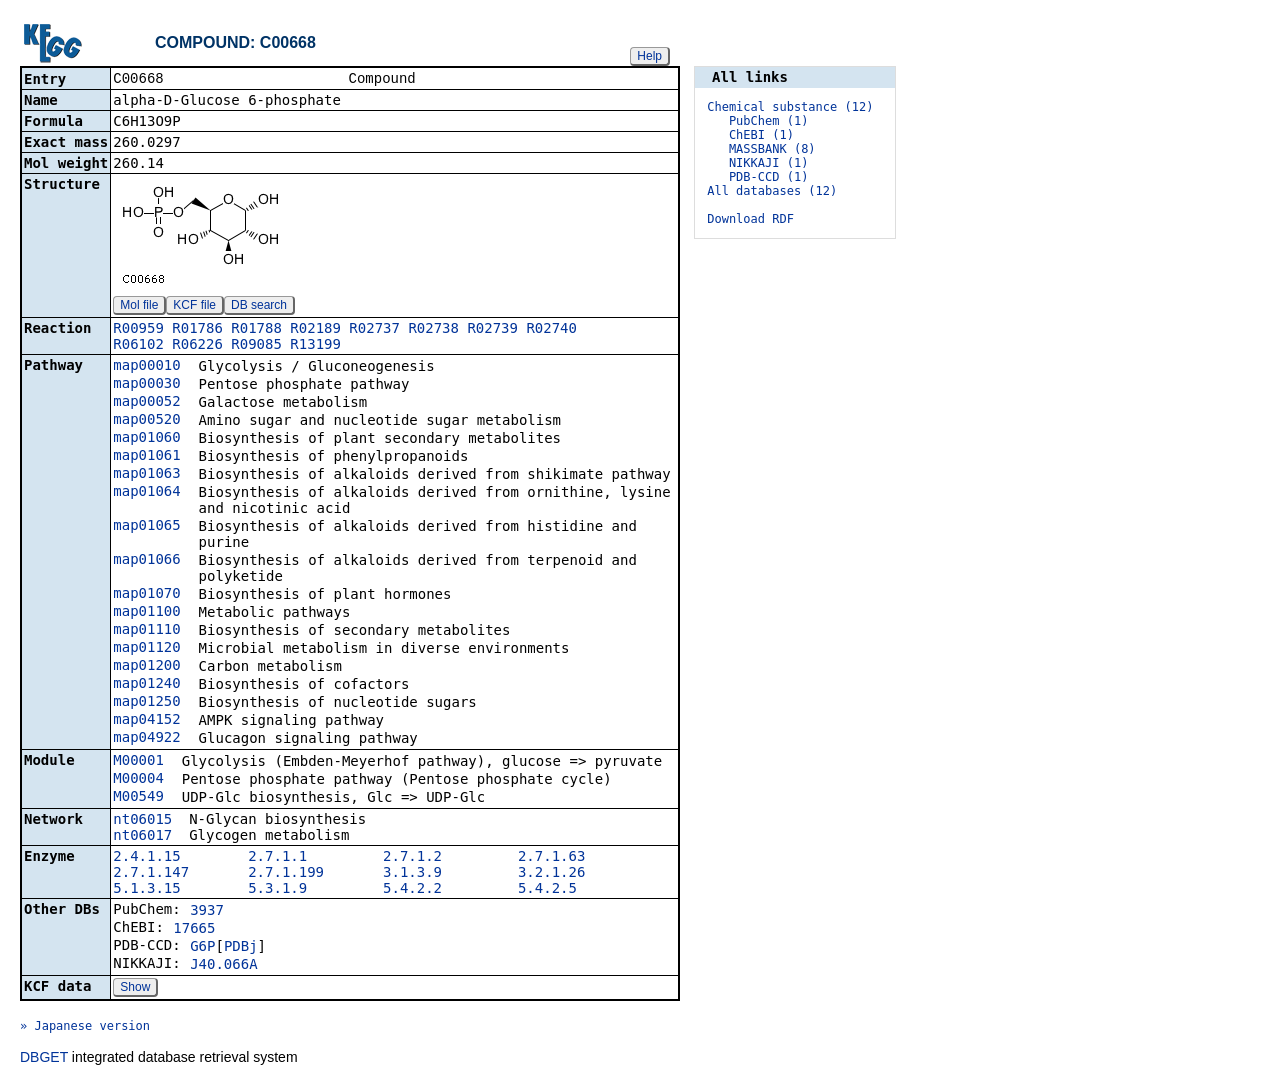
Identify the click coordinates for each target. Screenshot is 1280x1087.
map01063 (146, 475)
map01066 (146, 561)
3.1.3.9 (412, 874)
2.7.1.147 (151, 874)
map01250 (146, 703)
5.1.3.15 (146, 890)
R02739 (492, 330)
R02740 (551, 330)
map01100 (146, 613)
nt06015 (142, 821)
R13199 (315, 346)
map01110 (146, 631)
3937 (207, 912)
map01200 (146, 667)
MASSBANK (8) (772, 149)
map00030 (146, 385)
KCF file (194, 307)
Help (649, 56)
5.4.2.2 (412, 890)
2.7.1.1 (277, 858)
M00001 (138, 762)
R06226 (197, 346)
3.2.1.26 (551, 874)
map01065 (146, 527)
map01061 (146, 457)
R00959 (138, 330)
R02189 (315, 330)
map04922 (146, 739)
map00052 (146, 403)
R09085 (256, 346)
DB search (259, 307)
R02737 (374, 330)
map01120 (146, 649)
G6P (202, 948)
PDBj (241, 948)
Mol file (139, 307)
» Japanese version (85, 1028)
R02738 (433, 330)
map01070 (146, 595)
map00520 (146, 421)
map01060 (146, 439)
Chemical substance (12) (790, 107)
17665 (194, 930)
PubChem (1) (768, 121)
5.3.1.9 (277, 890)
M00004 (138, 780)
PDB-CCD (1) (768, 177)
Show (135, 989)
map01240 (146, 685)
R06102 (138, 346)
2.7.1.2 (412, 858)
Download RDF (750, 219)
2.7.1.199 (286, 874)
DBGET (44, 1059)
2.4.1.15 (146, 858)
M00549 (138, 798)
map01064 (146, 493)
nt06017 (142, 837)
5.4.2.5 (547, 890)
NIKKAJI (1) (768, 163)
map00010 (146, 367)
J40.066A (223, 966)
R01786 (197, 330)
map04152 (146, 721)
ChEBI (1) (761, 135)
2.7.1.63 (551, 858)
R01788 (256, 330)
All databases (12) (772, 191)
